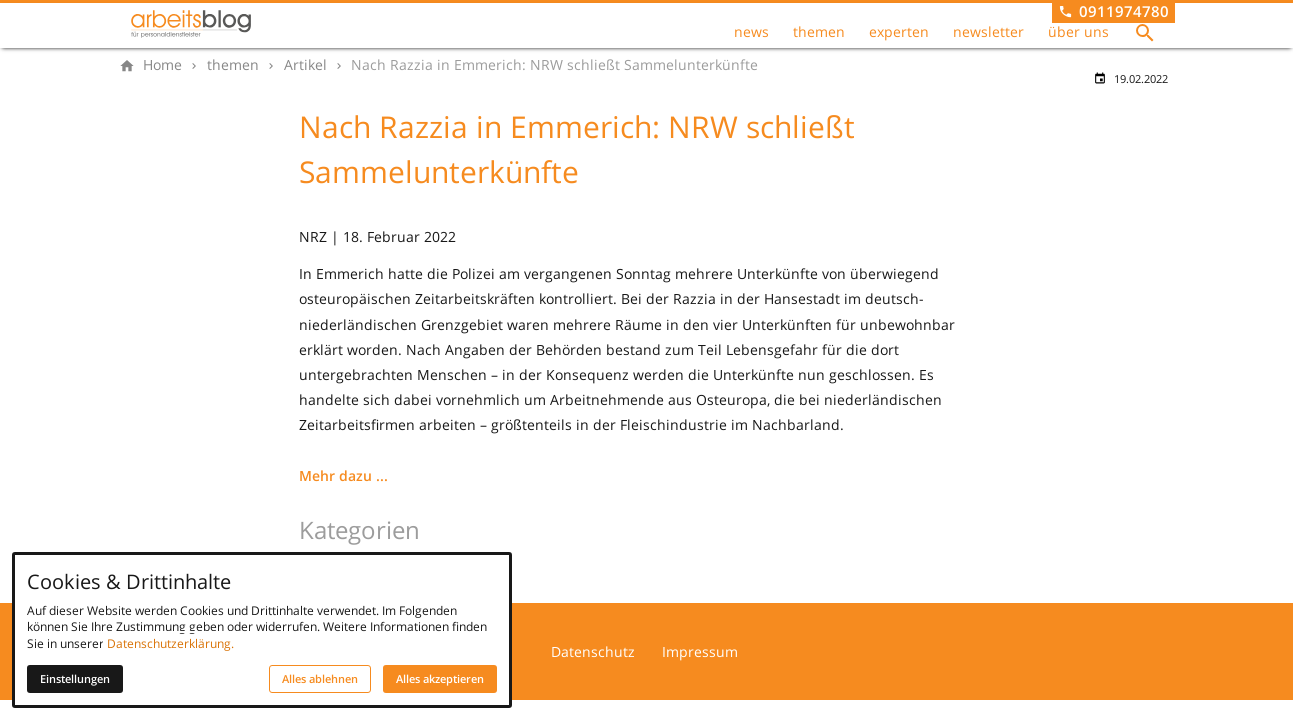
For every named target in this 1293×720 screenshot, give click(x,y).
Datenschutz (593, 651)
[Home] (162, 65)
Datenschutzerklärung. (170, 643)
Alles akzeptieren (440, 679)
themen (819, 32)
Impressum (700, 651)
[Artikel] (305, 65)
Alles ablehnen (320, 679)
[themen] (233, 65)
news (751, 32)
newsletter (988, 32)
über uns (1078, 32)
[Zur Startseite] (191, 24)
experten (899, 32)
